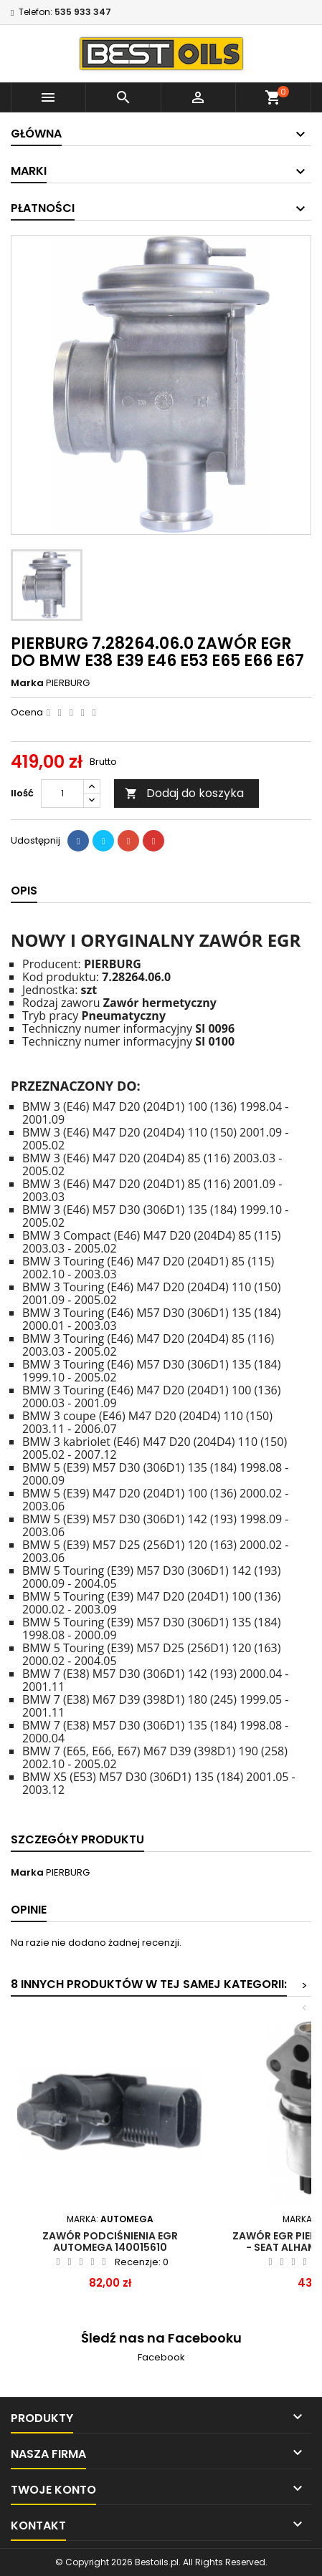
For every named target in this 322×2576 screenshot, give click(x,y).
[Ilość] (62, 793)
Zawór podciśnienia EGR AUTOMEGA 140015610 (110, 2241)
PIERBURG (68, 683)
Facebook (161, 2357)
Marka (27, 683)
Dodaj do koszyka (184, 793)
